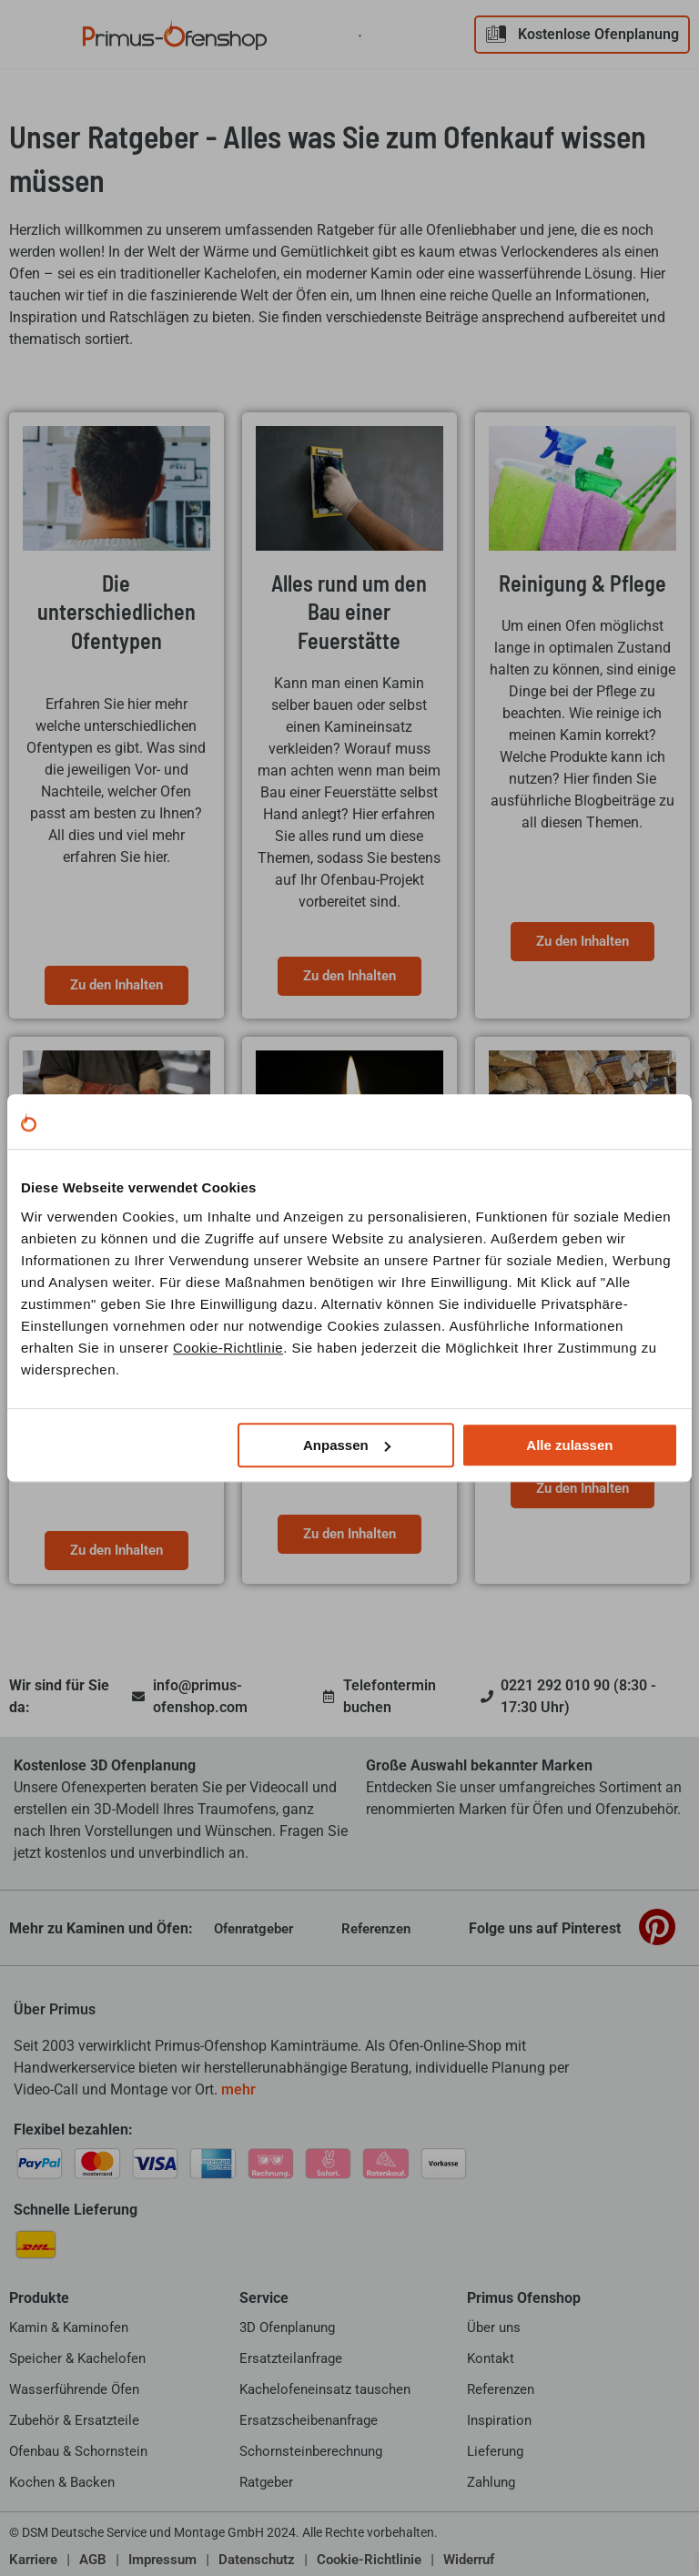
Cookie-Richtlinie (228, 1347)
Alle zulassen (569, 1445)
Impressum (162, 2559)
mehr (238, 2089)
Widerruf (468, 2559)
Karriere (33, 2559)
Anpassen (346, 1445)
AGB (92, 2559)
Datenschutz (256, 2559)
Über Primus (55, 2009)
